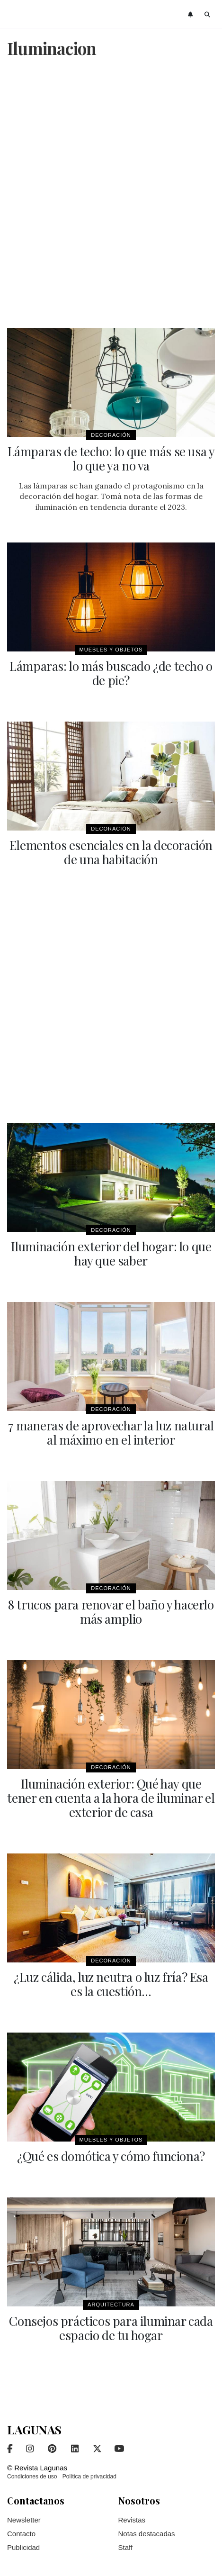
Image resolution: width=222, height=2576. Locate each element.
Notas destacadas (146, 2534)
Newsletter (24, 2520)
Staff (125, 2547)
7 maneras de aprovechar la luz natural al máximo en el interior (111, 1432)
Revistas (132, 2520)
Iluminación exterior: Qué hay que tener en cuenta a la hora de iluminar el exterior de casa (110, 1797)
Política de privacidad (89, 2476)
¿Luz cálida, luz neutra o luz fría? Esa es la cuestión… (111, 1984)
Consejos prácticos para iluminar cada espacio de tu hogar (111, 2328)
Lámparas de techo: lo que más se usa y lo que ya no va (111, 458)
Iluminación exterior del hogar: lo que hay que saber (111, 1253)
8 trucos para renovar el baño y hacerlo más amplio (110, 1611)
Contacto (21, 2534)
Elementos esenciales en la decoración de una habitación (111, 852)
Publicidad (23, 2547)
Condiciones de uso (32, 2476)
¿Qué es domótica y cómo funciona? (111, 2156)
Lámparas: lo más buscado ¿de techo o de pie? (111, 673)
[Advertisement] (111, 194)
